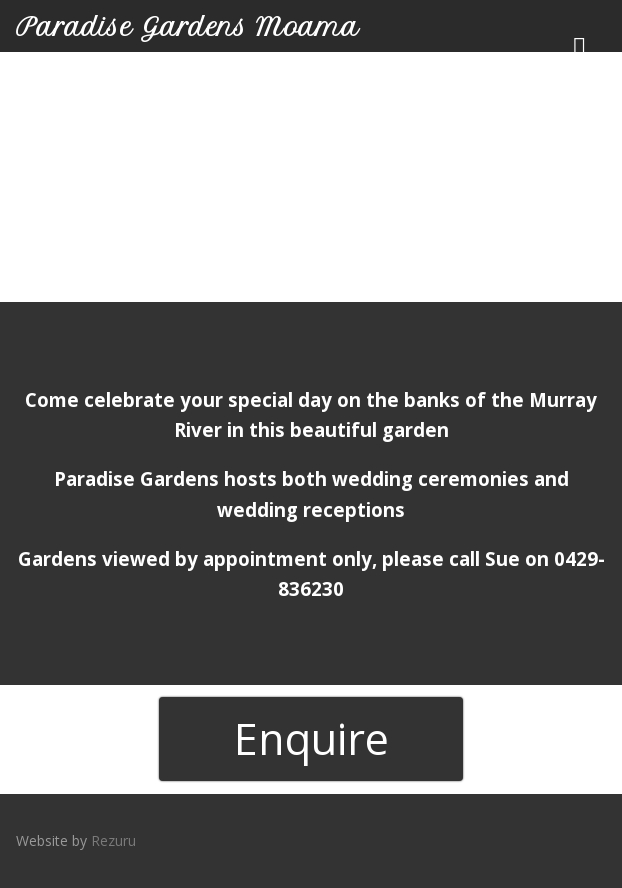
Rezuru (113, 840)
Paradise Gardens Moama (187, 27)
